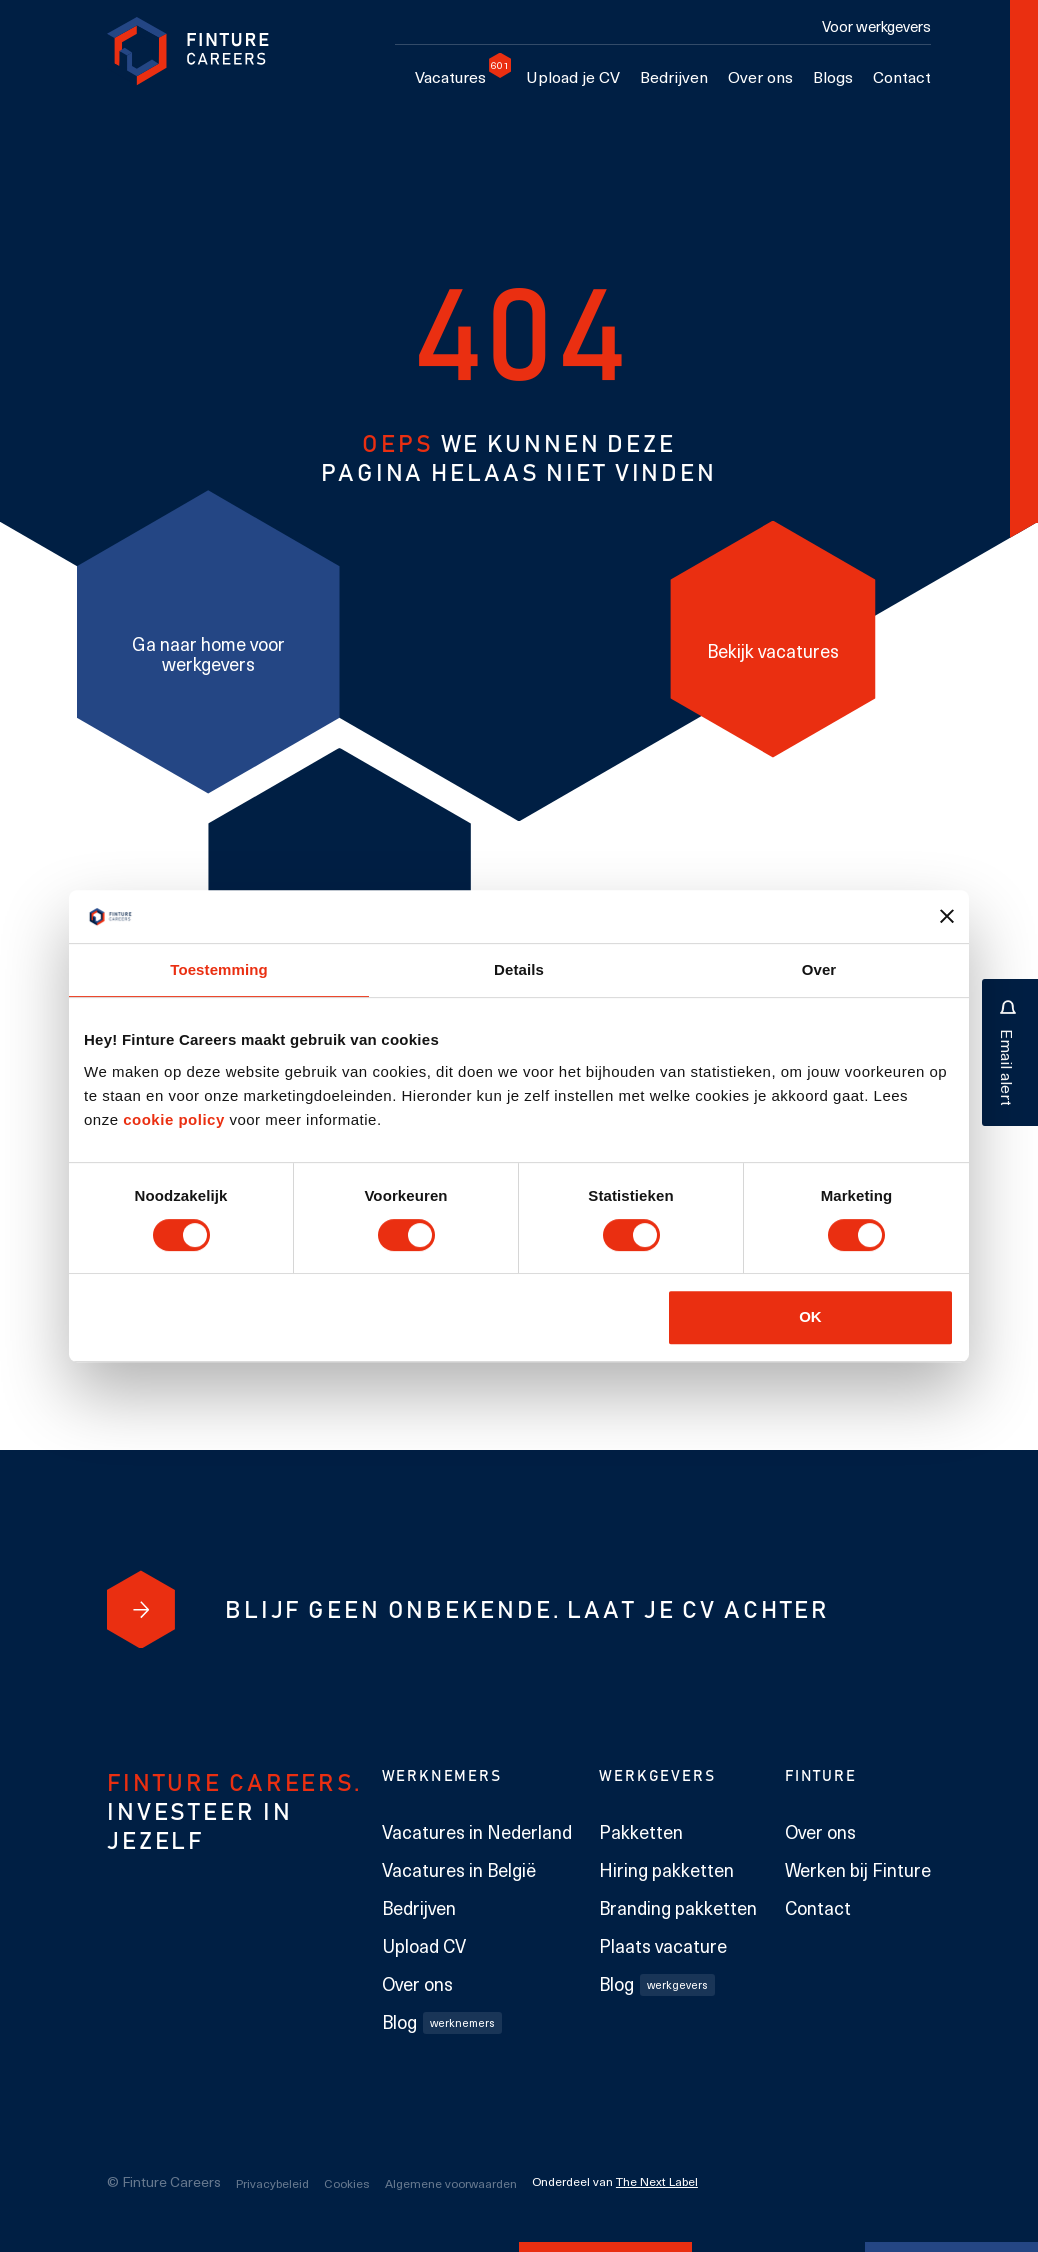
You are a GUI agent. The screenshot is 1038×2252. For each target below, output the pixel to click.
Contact (902, 76)
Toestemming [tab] (219, 969)
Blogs (833, 76)
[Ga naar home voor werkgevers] (208, 641)
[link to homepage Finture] (188, 51)
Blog (442, 2022)
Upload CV (424, 1946)
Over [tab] (819, 969)
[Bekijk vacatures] (772, 638)
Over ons (760, 76)
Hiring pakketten (666, 1870)
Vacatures (455, 76)
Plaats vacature (663, 1946)
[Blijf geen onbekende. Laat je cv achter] (141, 1609)
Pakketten (641, 1832)
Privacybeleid (272, 2183)
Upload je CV (573, 76)
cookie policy (172, 1119)
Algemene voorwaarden (451, 2183)
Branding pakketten (678, 1908)
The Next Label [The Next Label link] (657, 2181)
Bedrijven (674, 76)
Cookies (347, 2183)
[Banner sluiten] (947, 916)
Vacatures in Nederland (477, 1832)
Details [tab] (519, 969)
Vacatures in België (459, 1870)
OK (810, 1316)
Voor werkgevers (876, 26)
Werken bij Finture (858, 1870)
